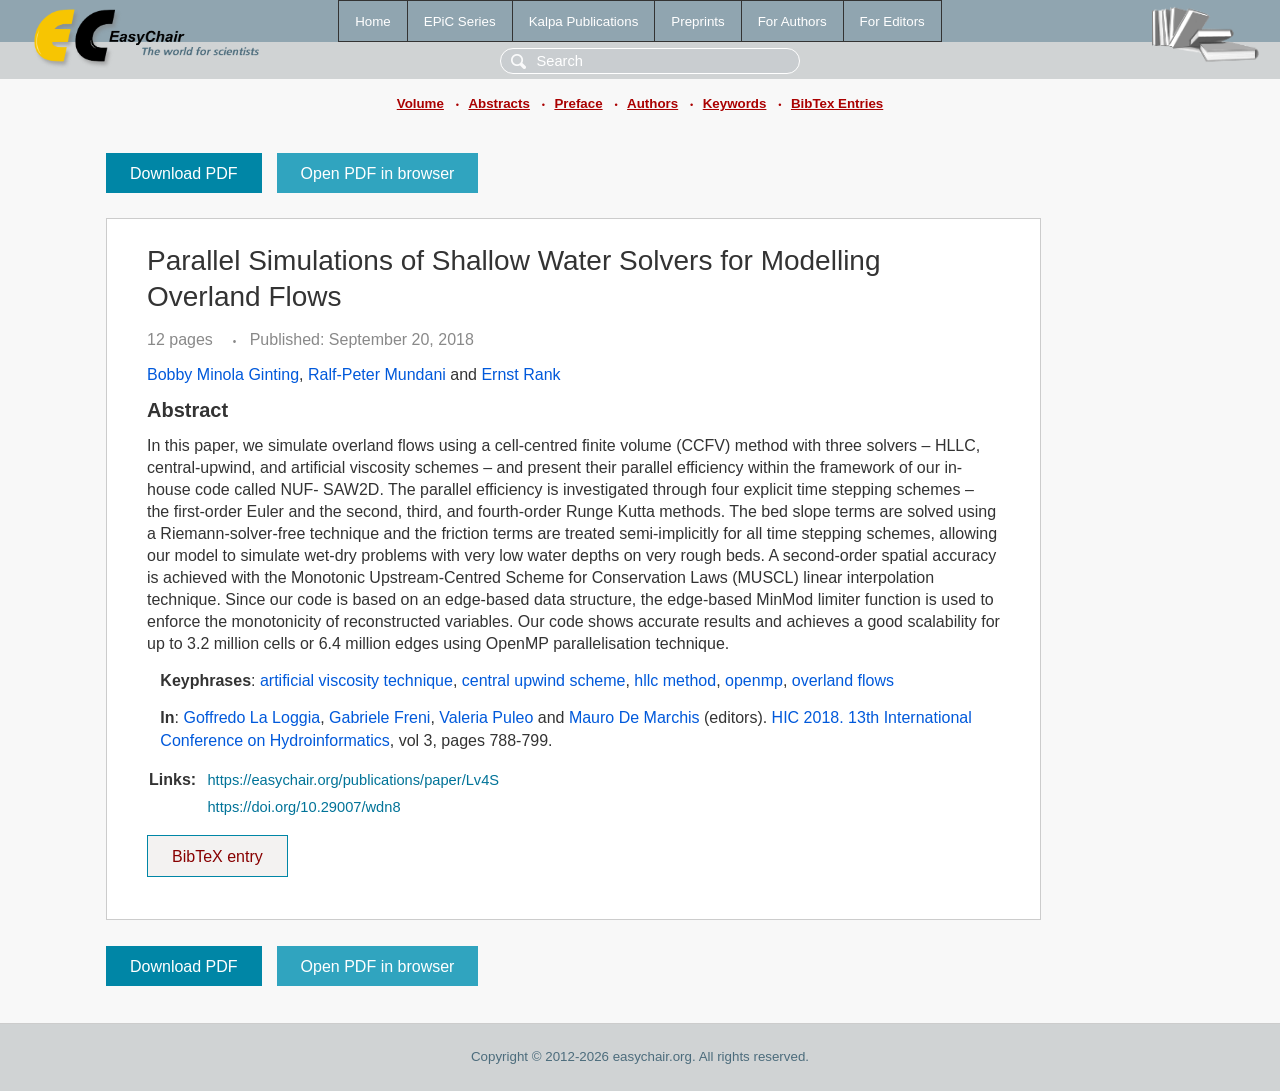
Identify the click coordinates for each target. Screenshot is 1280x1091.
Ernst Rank (520, 374)
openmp (754, 680)
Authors (652, 103)
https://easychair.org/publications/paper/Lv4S (353, 780)
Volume (420, 103)
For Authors (792, 21)
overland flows (843, 680)
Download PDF (184, 173)
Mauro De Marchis (634, 717)
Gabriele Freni (379, 717)
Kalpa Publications (584, 21)
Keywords (735, 103)
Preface (578, 103)
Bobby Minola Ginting (223, 374)
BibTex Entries (837, 103)
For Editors (892, 21)
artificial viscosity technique (356, 680)
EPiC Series (460, 21)
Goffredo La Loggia (251, 717)
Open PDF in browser (378, 173)
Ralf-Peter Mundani (377, 374)
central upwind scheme (544, 680)
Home (373, 21)
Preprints (697, 21)
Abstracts (498, 103)
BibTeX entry (217, 850)
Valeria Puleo (486, 717)
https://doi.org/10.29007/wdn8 (303, 807)
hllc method (675, 680)
